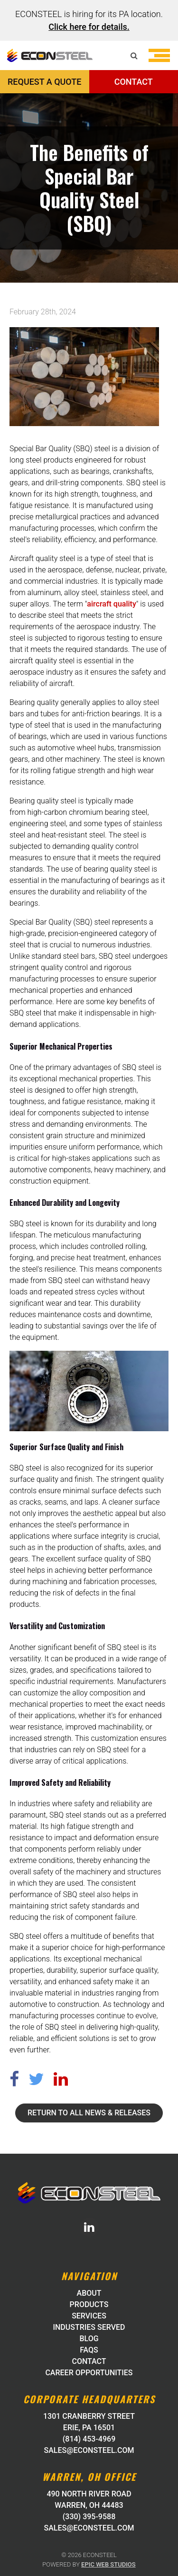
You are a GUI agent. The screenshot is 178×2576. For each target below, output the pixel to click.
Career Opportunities (88, 2372)
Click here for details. (88, 27)
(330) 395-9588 (89, 2516)
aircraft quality (111, 603)
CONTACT (133, 82)
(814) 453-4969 (89, 2438)
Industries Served (89, 2327)
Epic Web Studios (108, 2564)
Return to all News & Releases (89, 2112)
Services (89, 2315)
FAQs (89, 2349)
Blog (88, 2338)
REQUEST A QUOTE (44, 82)
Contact (89, 2361)
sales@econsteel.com (89, 2450)
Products (89, 2304)
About (89, 2293)
